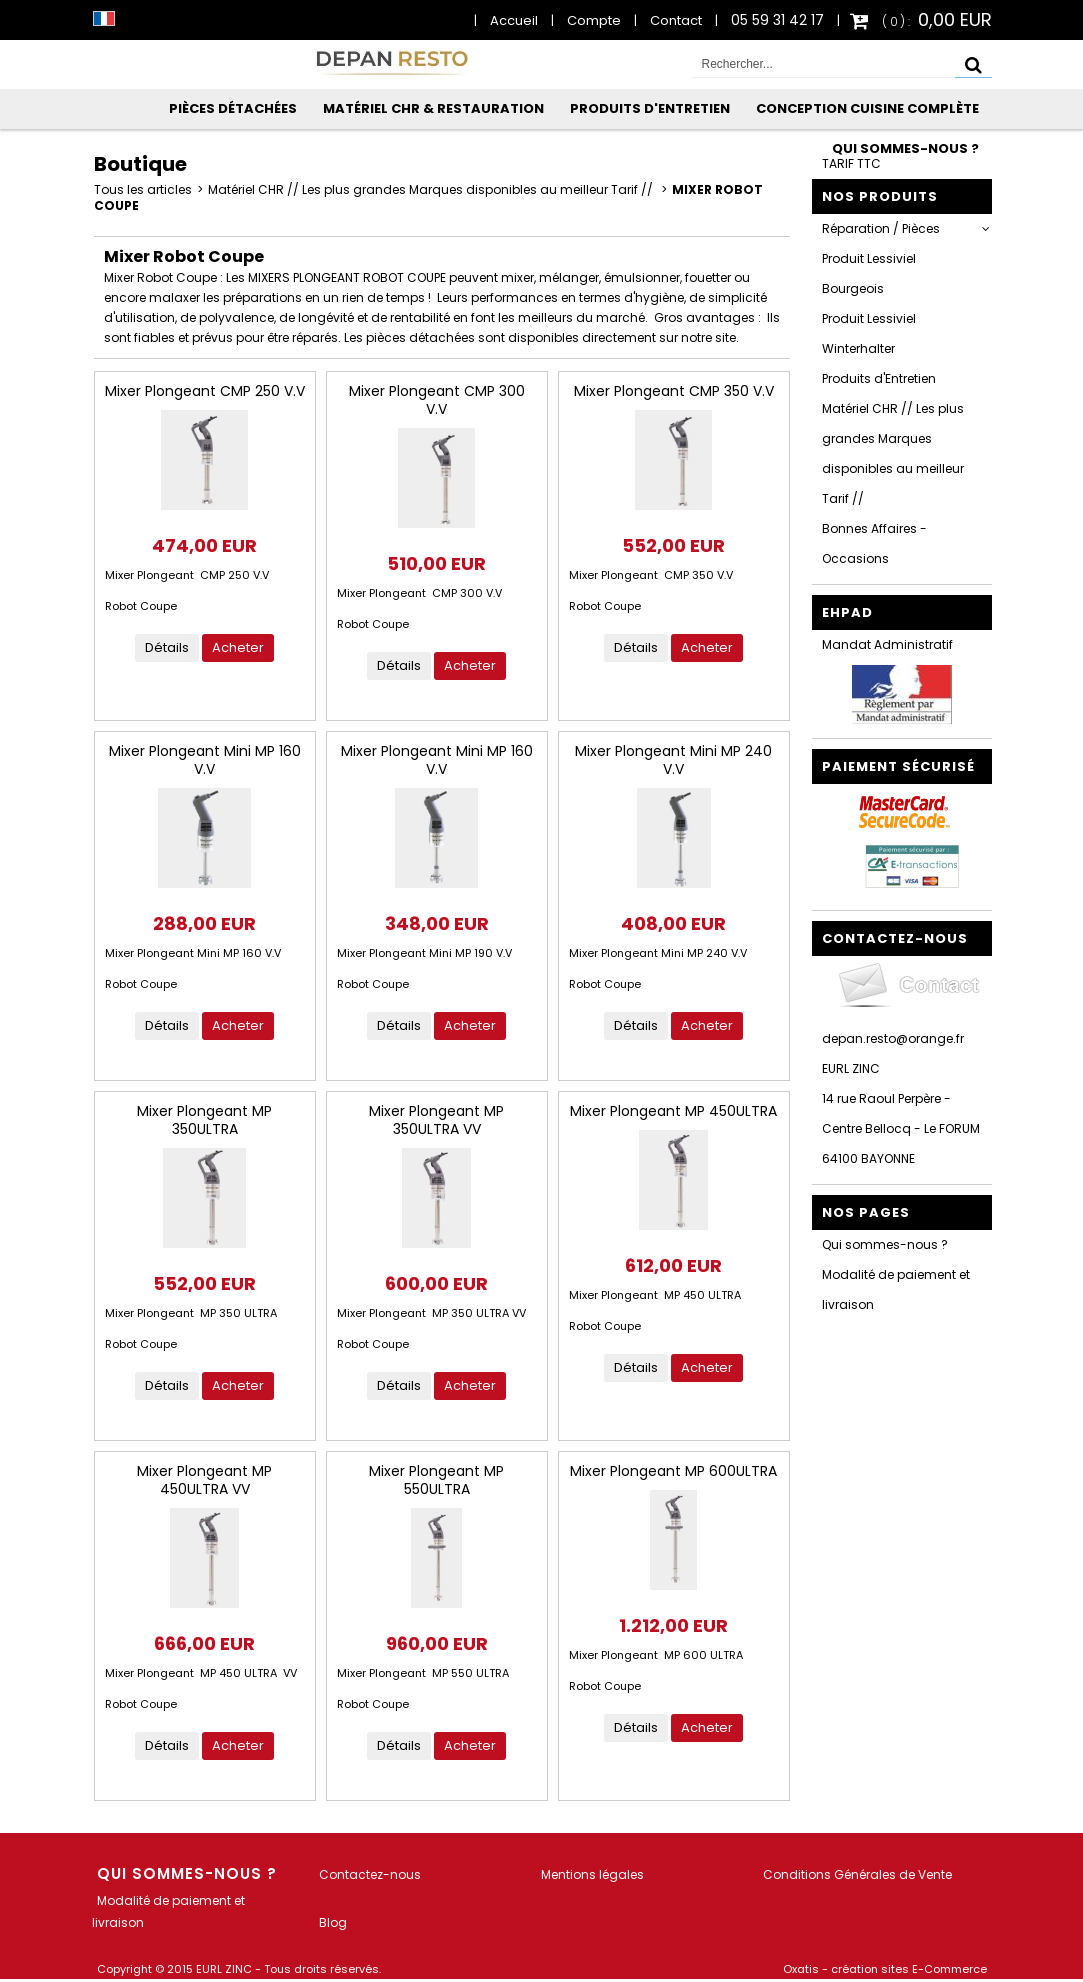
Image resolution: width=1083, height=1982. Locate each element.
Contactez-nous (370, 1874)
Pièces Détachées (233, 108)
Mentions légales (592, 1874)
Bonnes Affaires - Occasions (874, 543)
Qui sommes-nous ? (905, 148)
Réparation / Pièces (881, 228)
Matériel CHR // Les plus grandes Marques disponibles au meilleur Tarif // (432, 189)
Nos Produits (880, 196)
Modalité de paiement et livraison (896, 1289)
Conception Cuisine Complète (867, 108)
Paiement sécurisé (898, 766)
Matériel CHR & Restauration (433, 108)
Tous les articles (143, 189)
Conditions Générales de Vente (857, 1874)
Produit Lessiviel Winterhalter (869, 333)
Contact (676, 20)
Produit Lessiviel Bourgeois (869, 273)
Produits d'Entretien (650, 108)
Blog (333, 1922)
